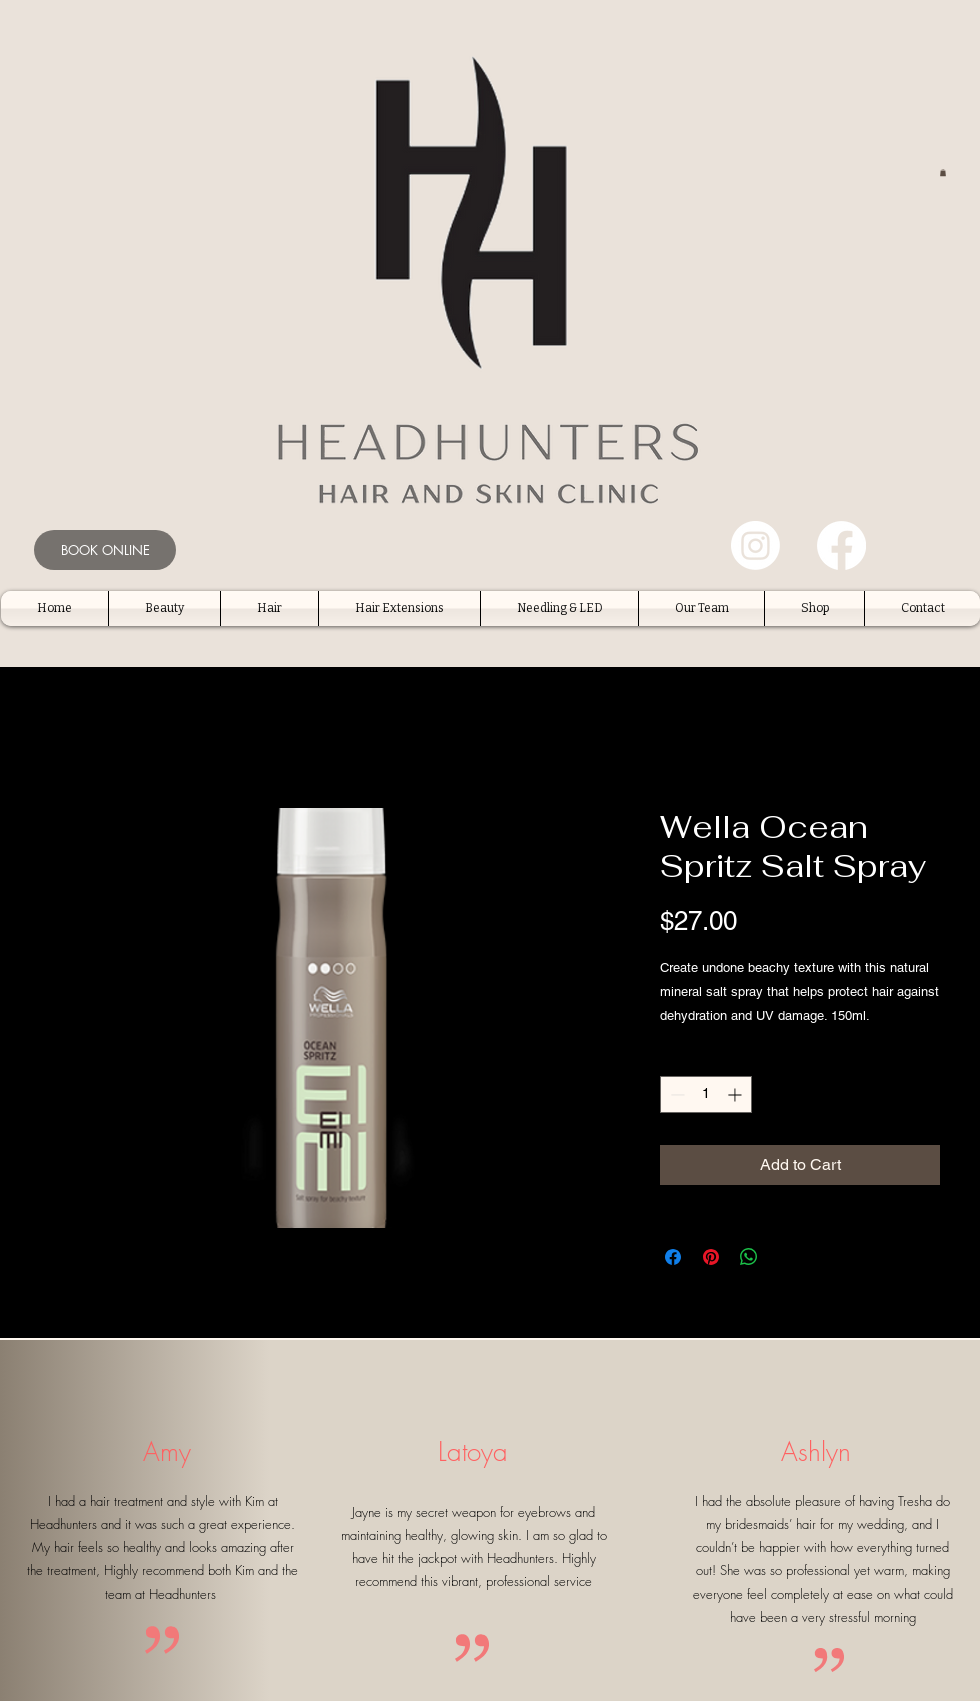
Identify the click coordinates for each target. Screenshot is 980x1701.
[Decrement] (675, 1094)
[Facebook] (841, 545)
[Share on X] (787, 1257)
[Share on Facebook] (673, 1257)
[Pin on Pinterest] (711, 1257)
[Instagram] (755, 545)
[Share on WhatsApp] (749, 1257)
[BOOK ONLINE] (105, 550)
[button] (943, 172)
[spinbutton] (706, 1094)
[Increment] (736, 1094)
